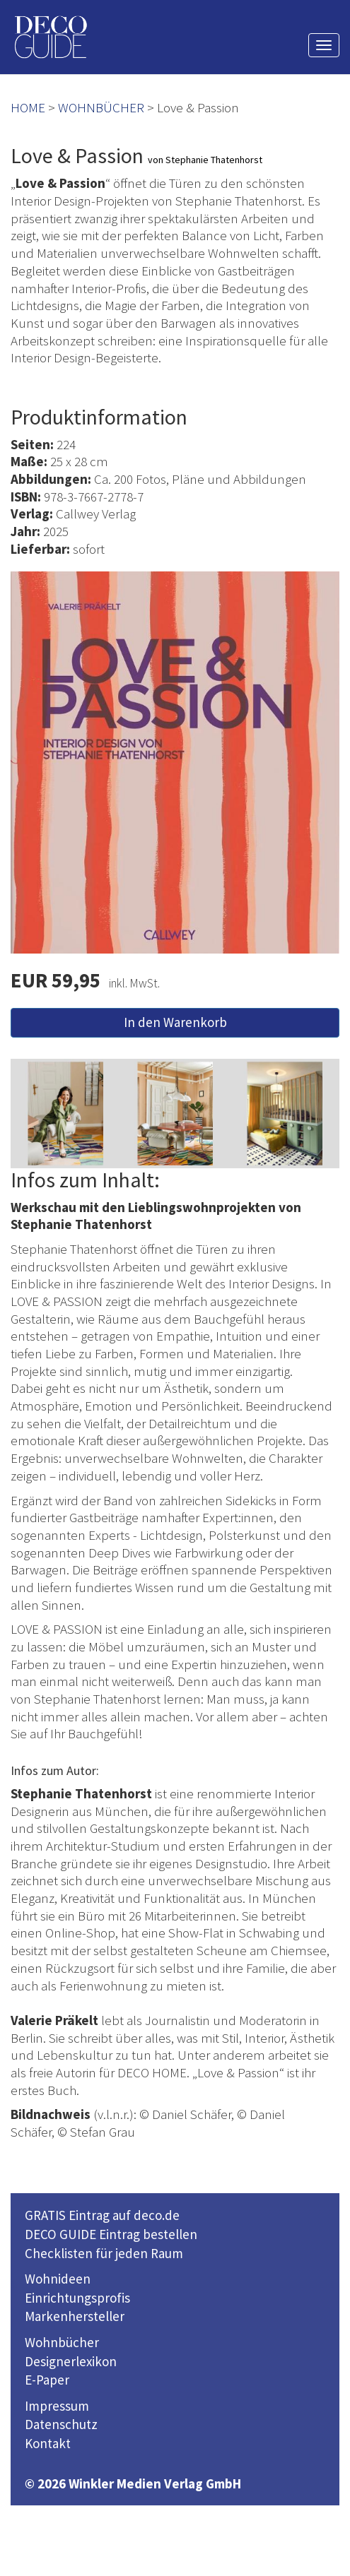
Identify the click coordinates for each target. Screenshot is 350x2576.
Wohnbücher (62, 2342)
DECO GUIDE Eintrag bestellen (111, 2234)
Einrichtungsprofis (77, 2297)
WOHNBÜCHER (101, 107)
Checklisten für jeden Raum (104, 2253)
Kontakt (48, 2443)
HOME (28, 107)
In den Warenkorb (175, 1022)
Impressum (57, 2405)
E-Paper (47, 2379)
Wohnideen (58, 2278)
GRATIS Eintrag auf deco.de (102, 2215)
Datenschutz (61, 2424)
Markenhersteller (74, 2316)
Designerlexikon (71, 2361)
